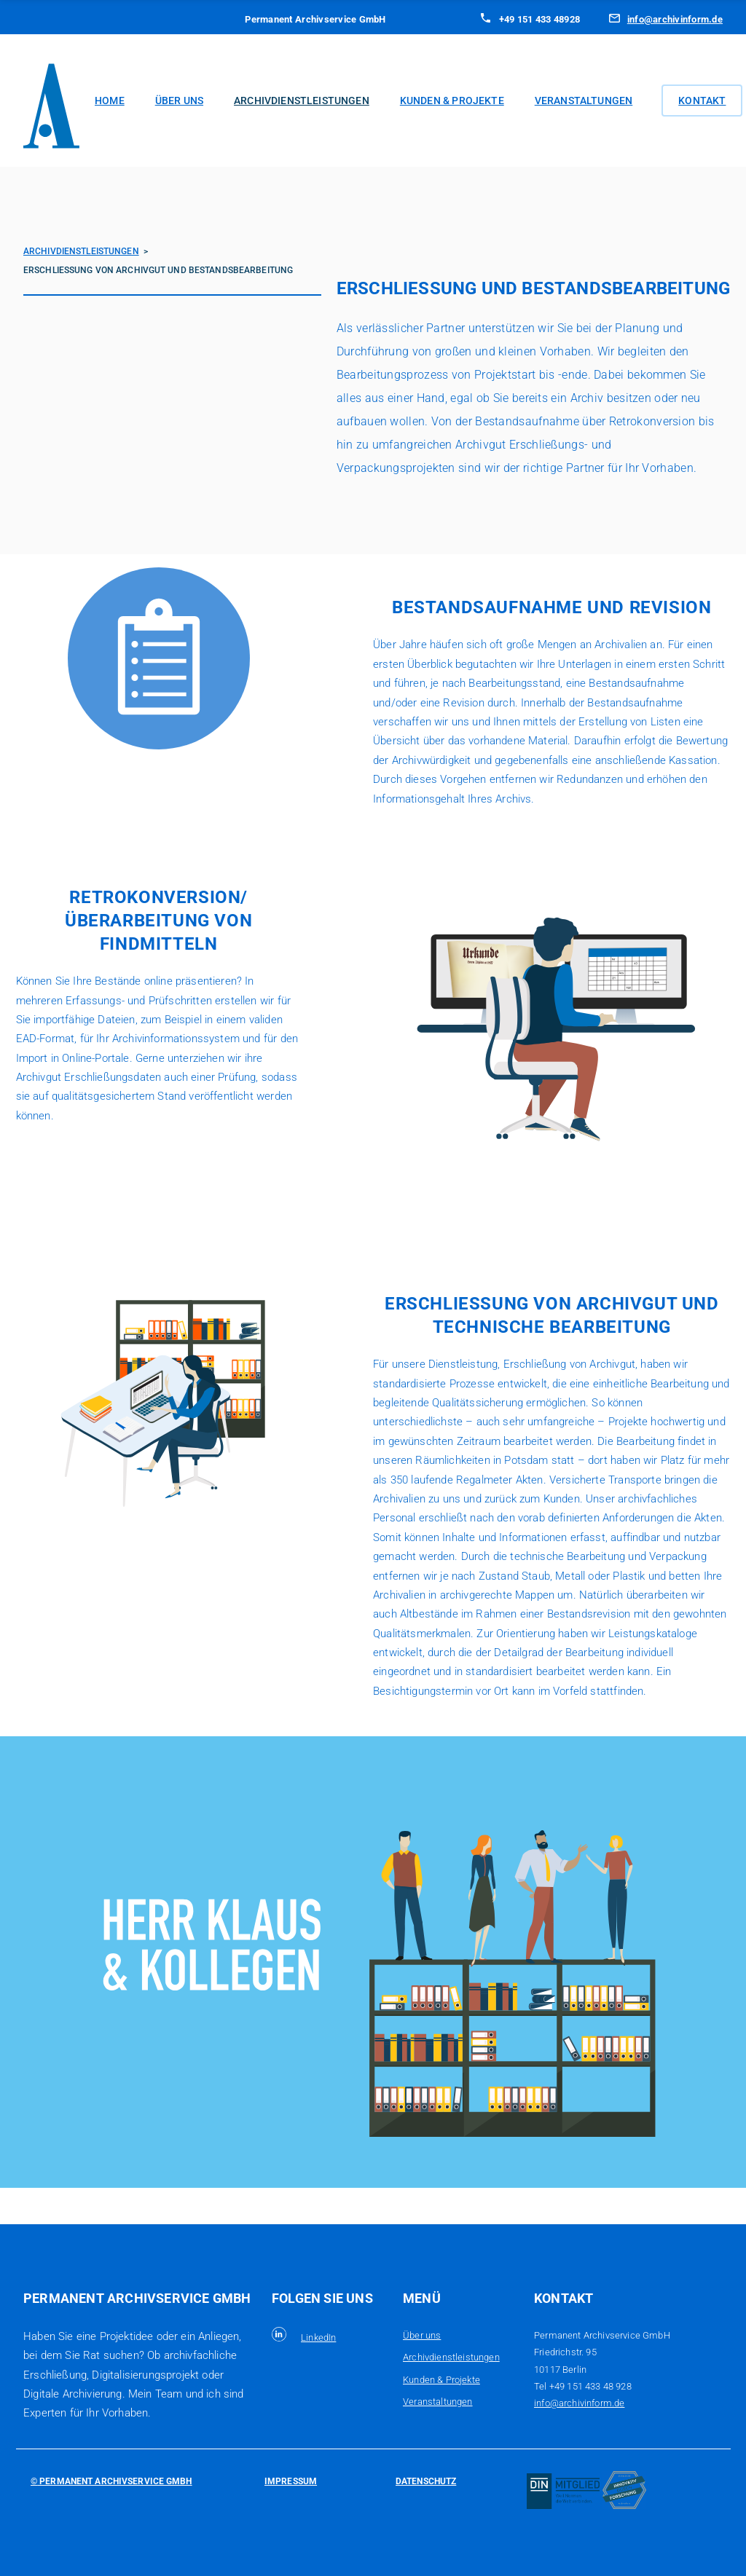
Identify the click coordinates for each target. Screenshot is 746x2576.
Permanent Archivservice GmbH (114, 2481)
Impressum (290, 2481)
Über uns (179, 100)
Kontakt (702, 100)
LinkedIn (318, 2337)
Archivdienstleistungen (301, 100)
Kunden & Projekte (452, 100)
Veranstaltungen (584, 100)
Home (110, 100)
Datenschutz (426, 2481)
